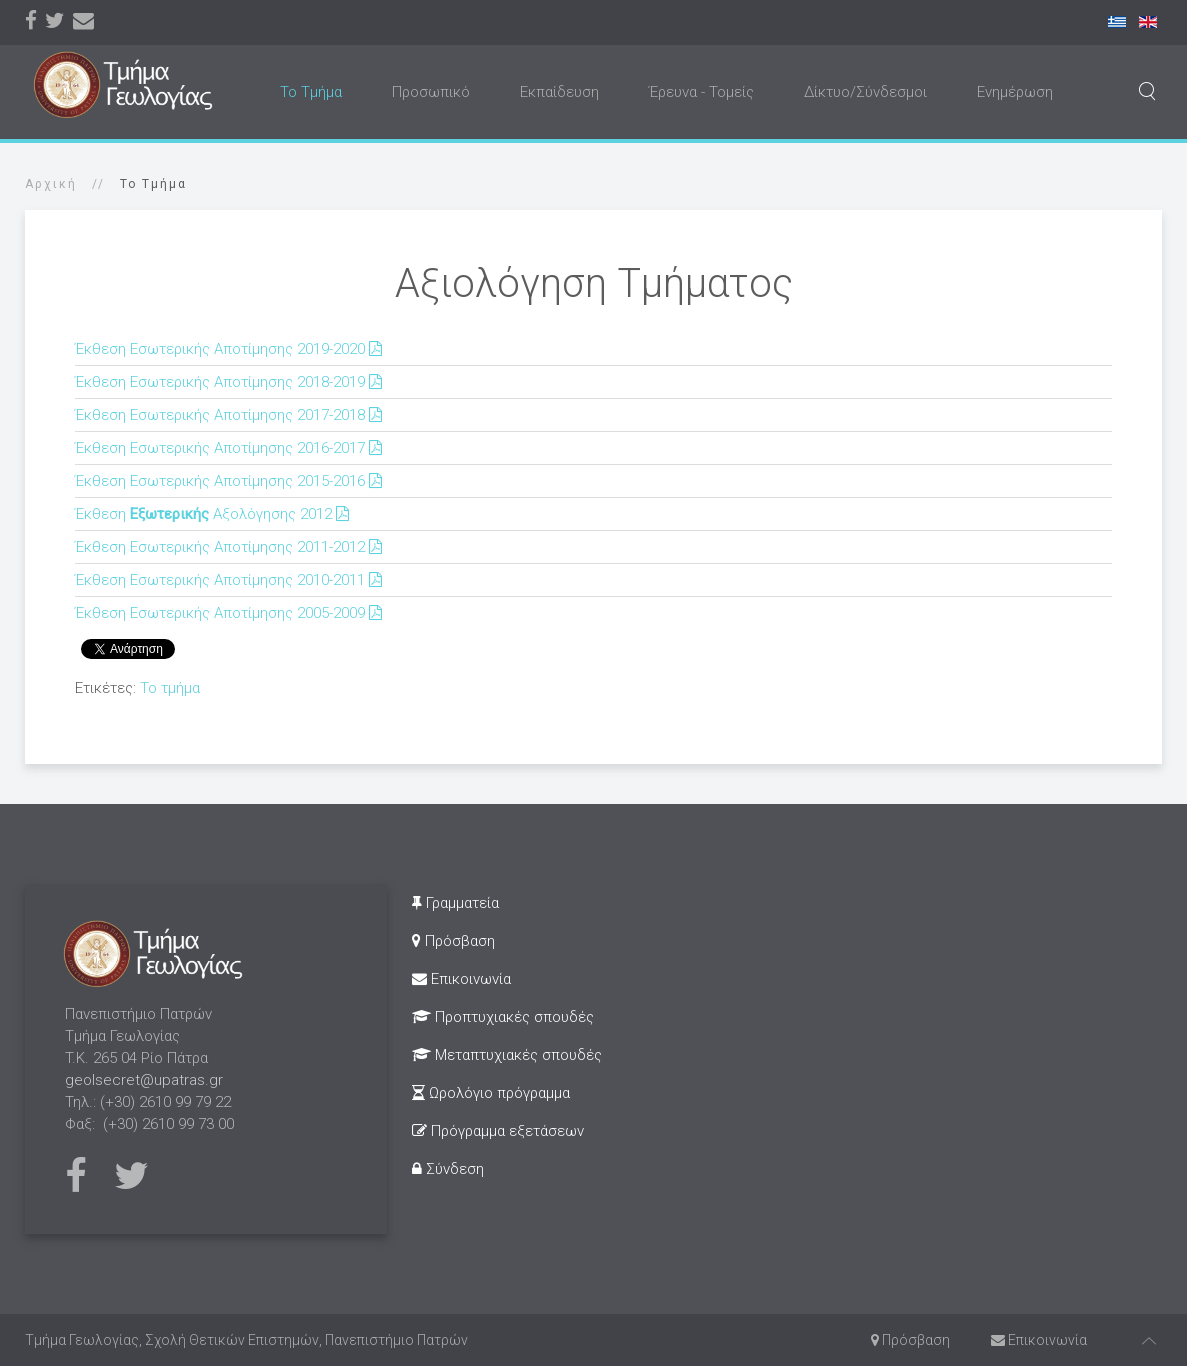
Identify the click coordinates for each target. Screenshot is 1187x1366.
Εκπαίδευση (559, 92)
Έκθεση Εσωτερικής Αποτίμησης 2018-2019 (230, 382)
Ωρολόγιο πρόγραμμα (491, 1093)
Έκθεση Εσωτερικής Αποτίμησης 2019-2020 (230, 349)
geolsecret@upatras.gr (144, 1080)
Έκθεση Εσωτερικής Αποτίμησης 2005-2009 (230, 613)
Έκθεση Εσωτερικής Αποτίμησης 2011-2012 (230, 547)
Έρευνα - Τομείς (701, 92)
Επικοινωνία (461, 979)
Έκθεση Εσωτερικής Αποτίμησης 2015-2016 (230, 481)
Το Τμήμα (311, 92)
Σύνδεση (448, 1169)
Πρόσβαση (453, 941)
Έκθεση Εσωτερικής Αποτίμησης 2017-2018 (230, 415)
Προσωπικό (431, 92)
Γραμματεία (455, 903)
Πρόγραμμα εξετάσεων (498, 1131)
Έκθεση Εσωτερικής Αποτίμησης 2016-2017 (230, 448)
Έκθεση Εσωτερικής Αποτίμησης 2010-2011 (230, 580)
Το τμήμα (170, 688)
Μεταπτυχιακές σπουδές (507, 1055)
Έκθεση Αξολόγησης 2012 (214, 514)
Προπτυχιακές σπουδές (503, 1017)
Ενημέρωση (1015, 92)
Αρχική (51, 184)
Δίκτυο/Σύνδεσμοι (865, 92)
